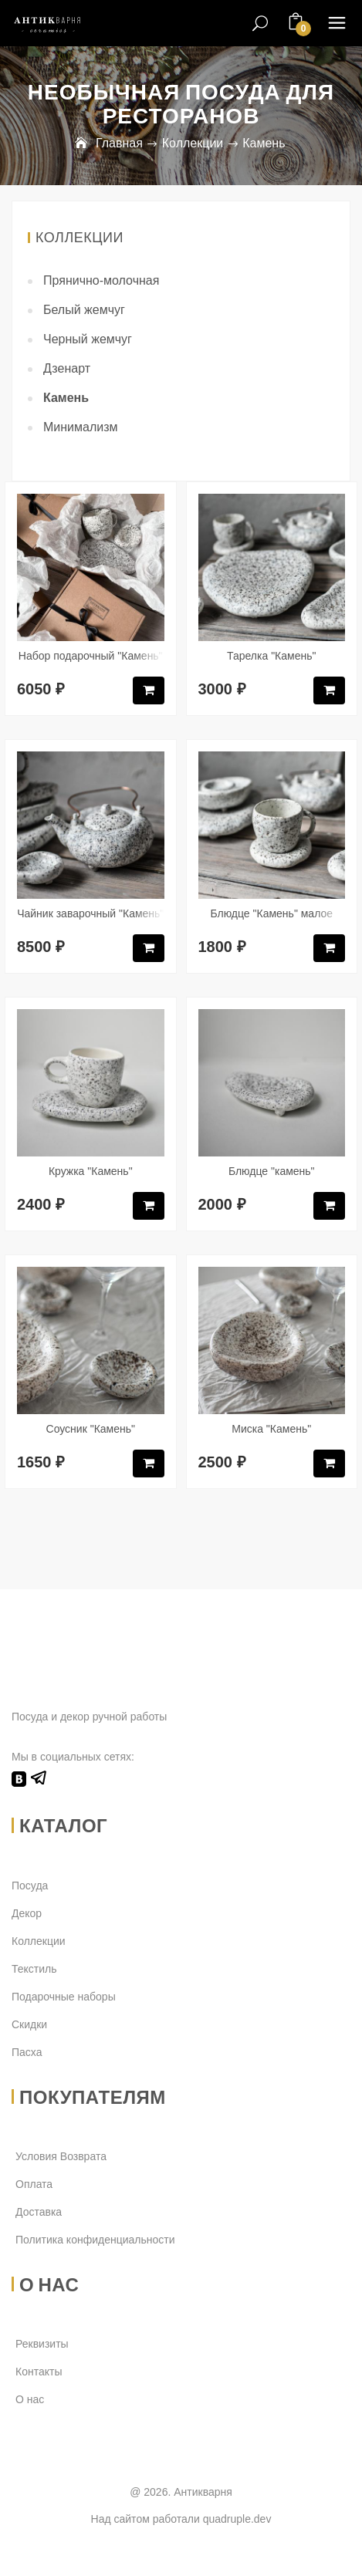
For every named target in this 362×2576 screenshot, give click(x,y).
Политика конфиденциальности (95, 2239)
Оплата (33, 2184)
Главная (119, 143)
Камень (66, 397)
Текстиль (34, 1969)
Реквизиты (42, 2344)
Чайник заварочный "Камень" (90, 913)
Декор (27, 1913)
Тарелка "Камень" (271, 656)
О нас (29, 2399)
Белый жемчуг (84, 309)
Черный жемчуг (87, 339)
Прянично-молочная (101, 280)
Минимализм (80, 427)
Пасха (27, 2052)
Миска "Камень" (271, 1429)
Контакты (38, 2371)
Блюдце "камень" (271, 1171)
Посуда (30, 1885)
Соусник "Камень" (90, 1429)
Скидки (29, 2024)
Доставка (38, 2212)
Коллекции (192, 143)
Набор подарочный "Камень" (91, 656)
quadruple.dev (237, 2519)
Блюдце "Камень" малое (271, 913)
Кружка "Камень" (91, 1171)
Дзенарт (66, 368)
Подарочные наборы (64, 1996)
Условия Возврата (61, 2156)
